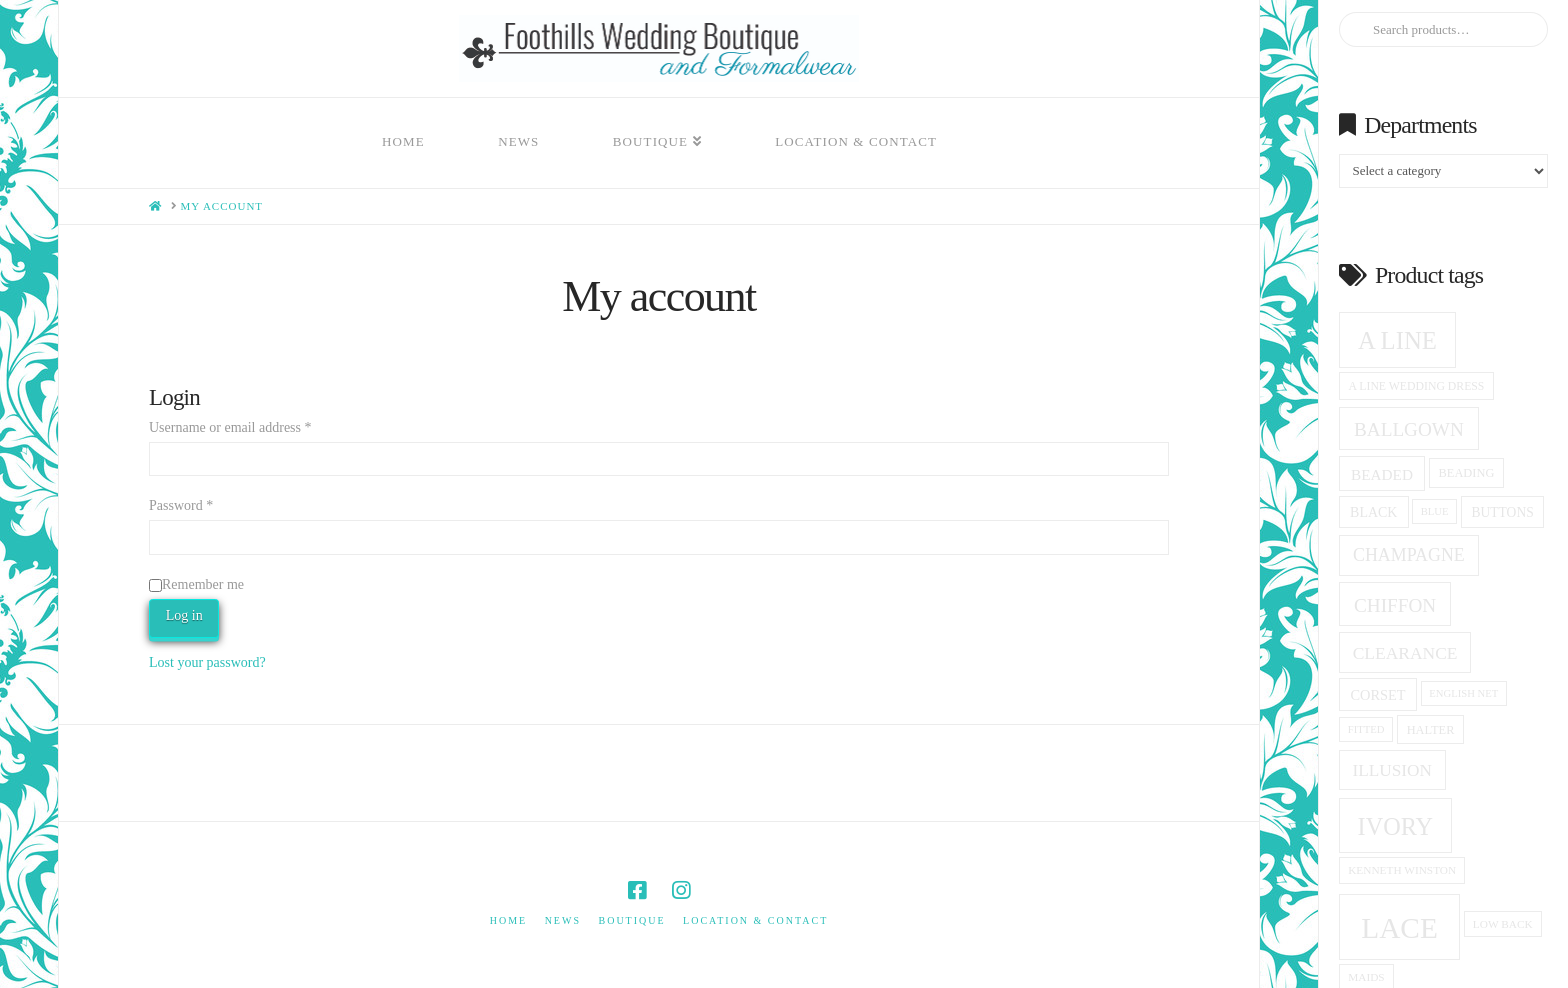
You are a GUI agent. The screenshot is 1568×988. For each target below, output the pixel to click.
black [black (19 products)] (1373, 512)
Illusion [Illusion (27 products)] (1393, 770)
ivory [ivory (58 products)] (1396, 826)
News (563, 920)
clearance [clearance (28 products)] (1405, 653)
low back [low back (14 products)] (1503, 924)
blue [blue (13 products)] (1435, 511)
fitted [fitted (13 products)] (1366, 729)
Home (508, 920)
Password (181, 505)
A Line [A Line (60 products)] (1397, 340)
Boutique (631, 920)
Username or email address (230, 427)
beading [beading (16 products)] (1467, 473)
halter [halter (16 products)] (1431, 730)
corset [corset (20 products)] (1377, 695)
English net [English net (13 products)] (1463, 693)
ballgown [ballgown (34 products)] (1409, 429)
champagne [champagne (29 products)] (1409, 555)
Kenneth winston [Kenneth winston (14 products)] (1402, 870)
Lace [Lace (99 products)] (1399, 928)
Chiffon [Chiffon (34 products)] (1395, 605)
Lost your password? (207, 662)
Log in (184, 615)
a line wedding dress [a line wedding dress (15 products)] (1417, 386)
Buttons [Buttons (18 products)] (1503, 512)
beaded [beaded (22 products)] (1382, 474)
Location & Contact (755, 920)
